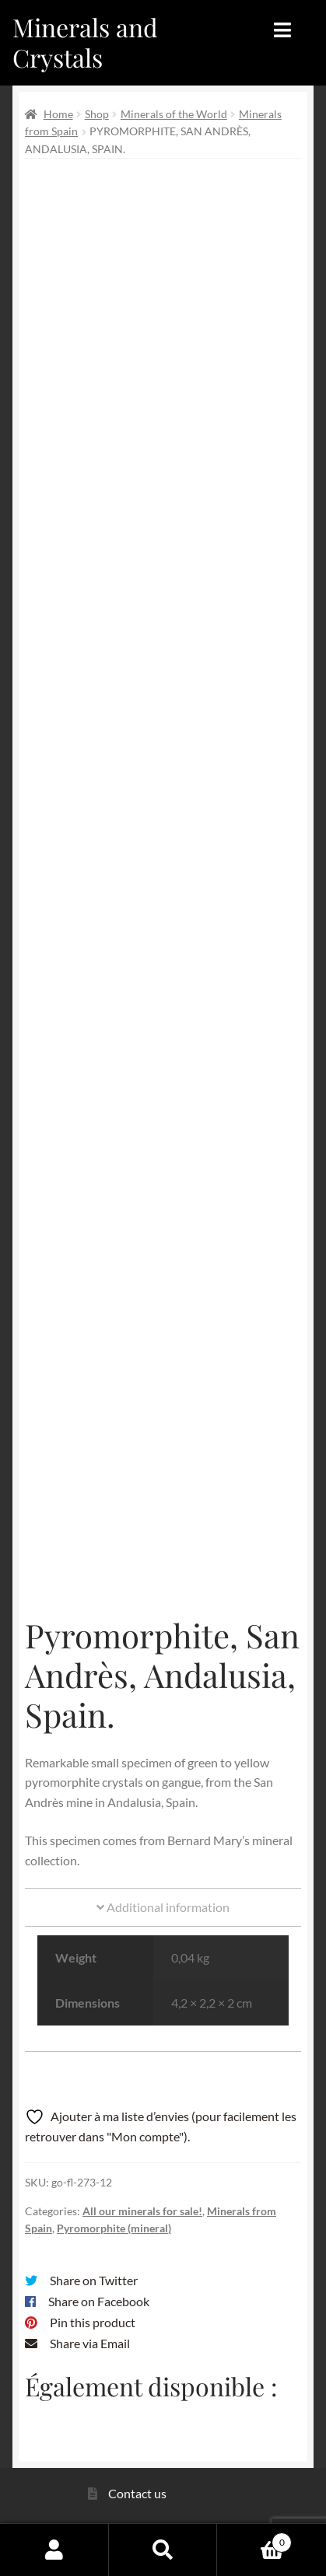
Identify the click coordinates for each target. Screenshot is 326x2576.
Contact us (137, 2493)
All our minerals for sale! (142, 2211)
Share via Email (90, 2343)
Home (58, 114)
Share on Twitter (94, 2280)
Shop (97, 114)
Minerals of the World (174, 114)
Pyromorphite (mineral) (114, 2228)
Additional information (163, 1907)
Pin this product (92, 2322)
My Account (54, 2549)
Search (163, 2549)
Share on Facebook (98, 2301)
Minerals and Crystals (85, 42)
